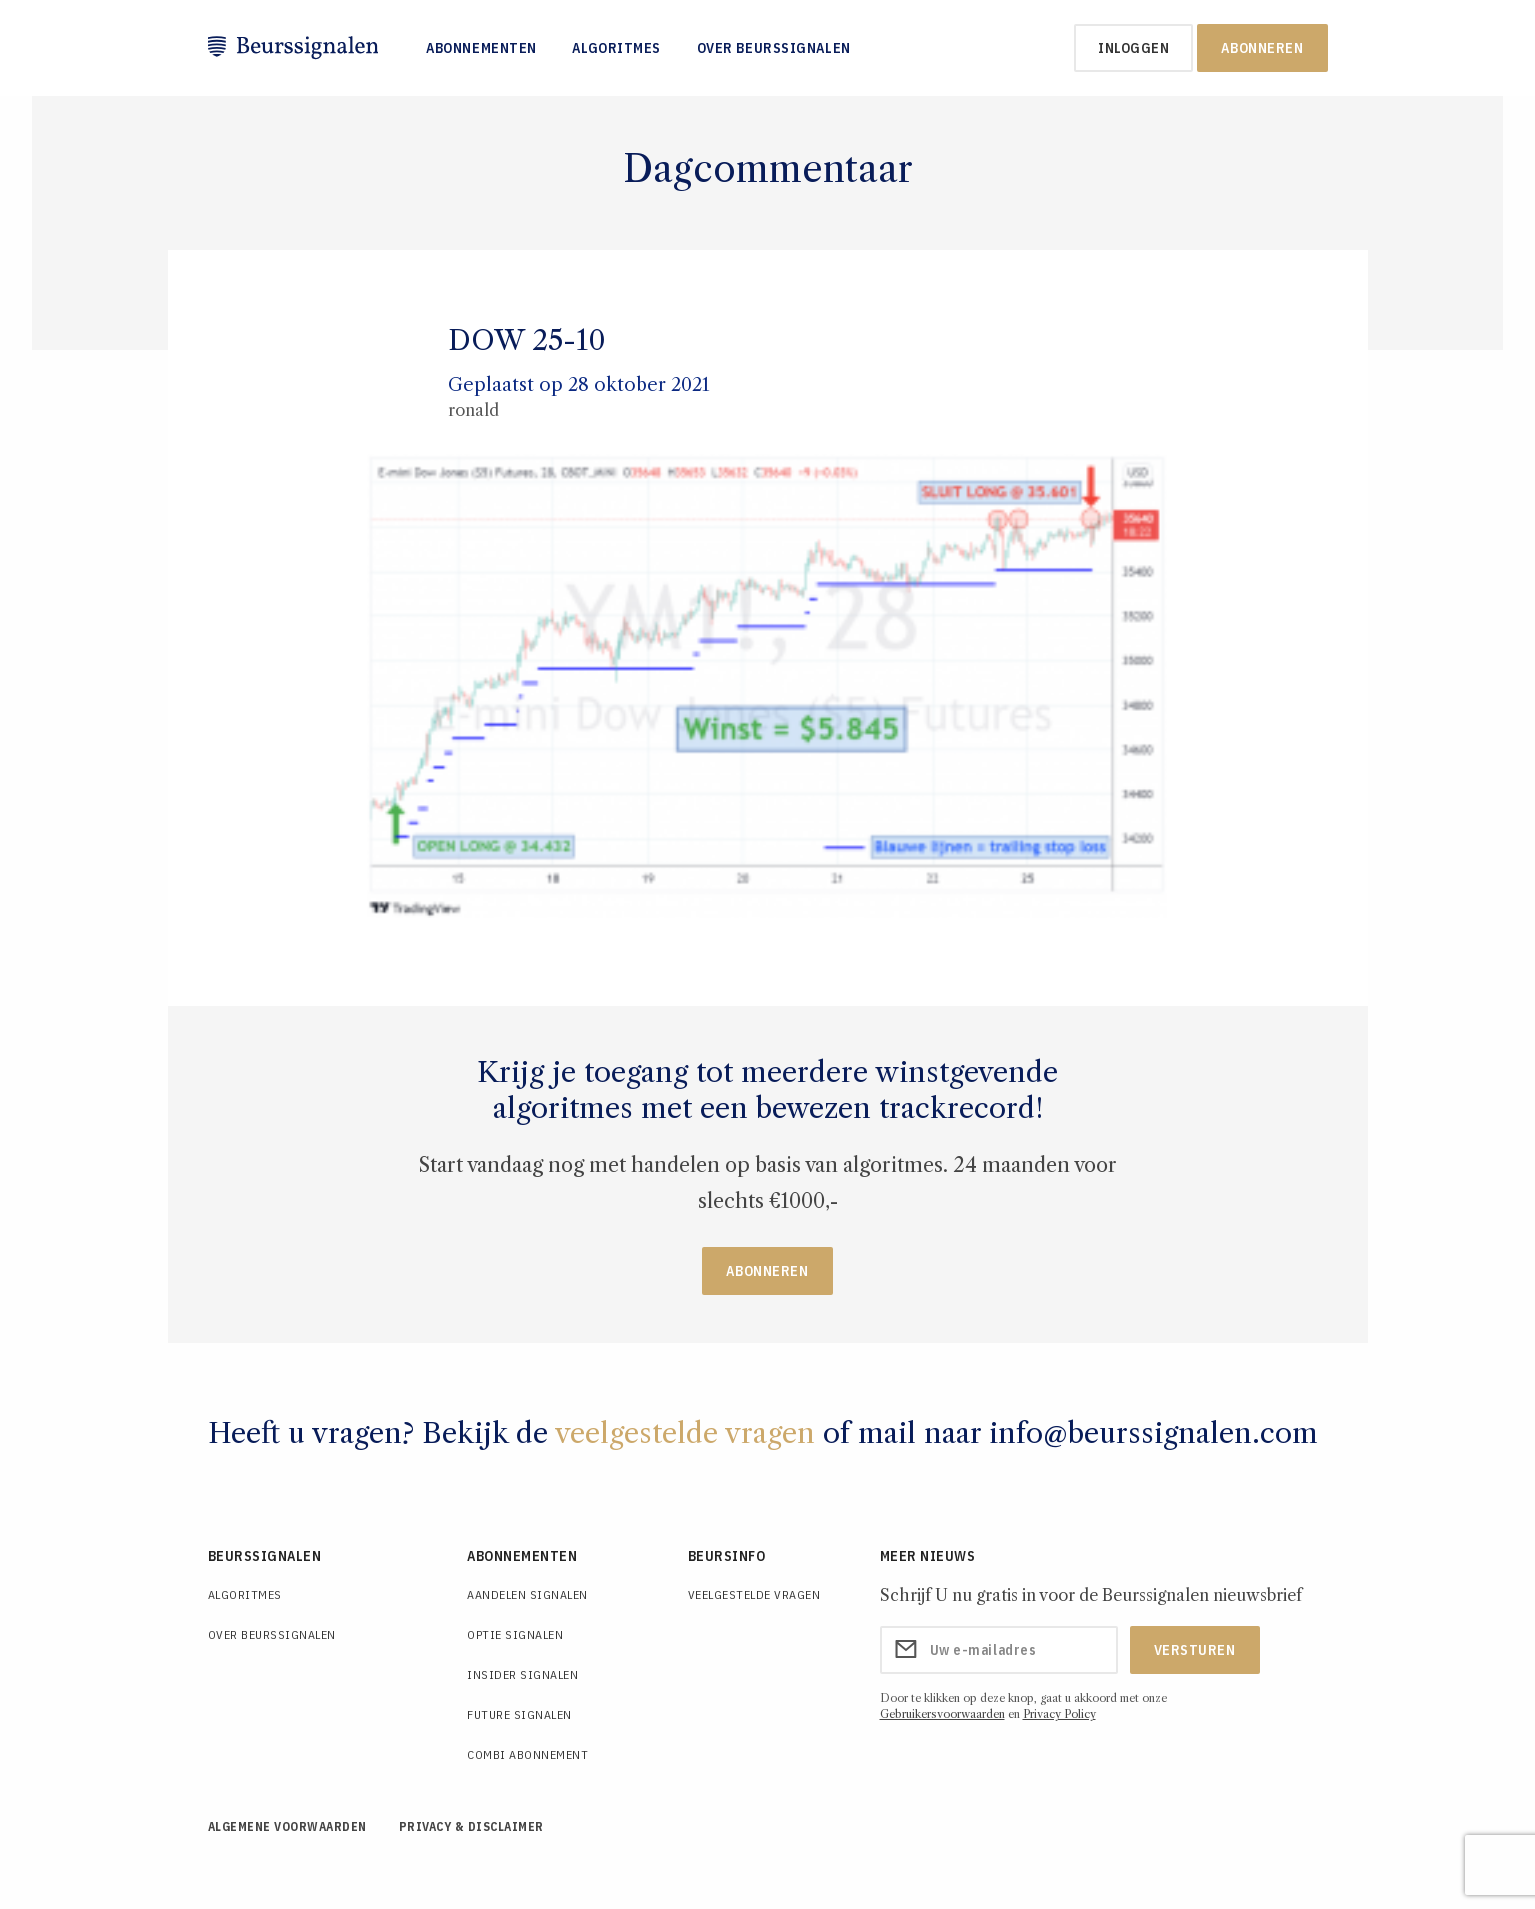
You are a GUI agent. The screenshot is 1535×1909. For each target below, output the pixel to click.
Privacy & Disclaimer (471, 1826)
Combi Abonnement (527, 1754)
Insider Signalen (522, 1674)
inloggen (1133, 48)
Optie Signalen (515, 1634)
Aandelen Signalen (527, 1594)
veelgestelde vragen (685, 1433)
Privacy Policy (1059, 1714)
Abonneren (1262, 48)
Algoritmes (616, 48)
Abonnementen (481, 48)
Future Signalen (519, 1714)
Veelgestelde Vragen (754, 1594)
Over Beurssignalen (774, 48)
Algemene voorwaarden (287, 1826)
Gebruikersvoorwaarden (942, 1714)
